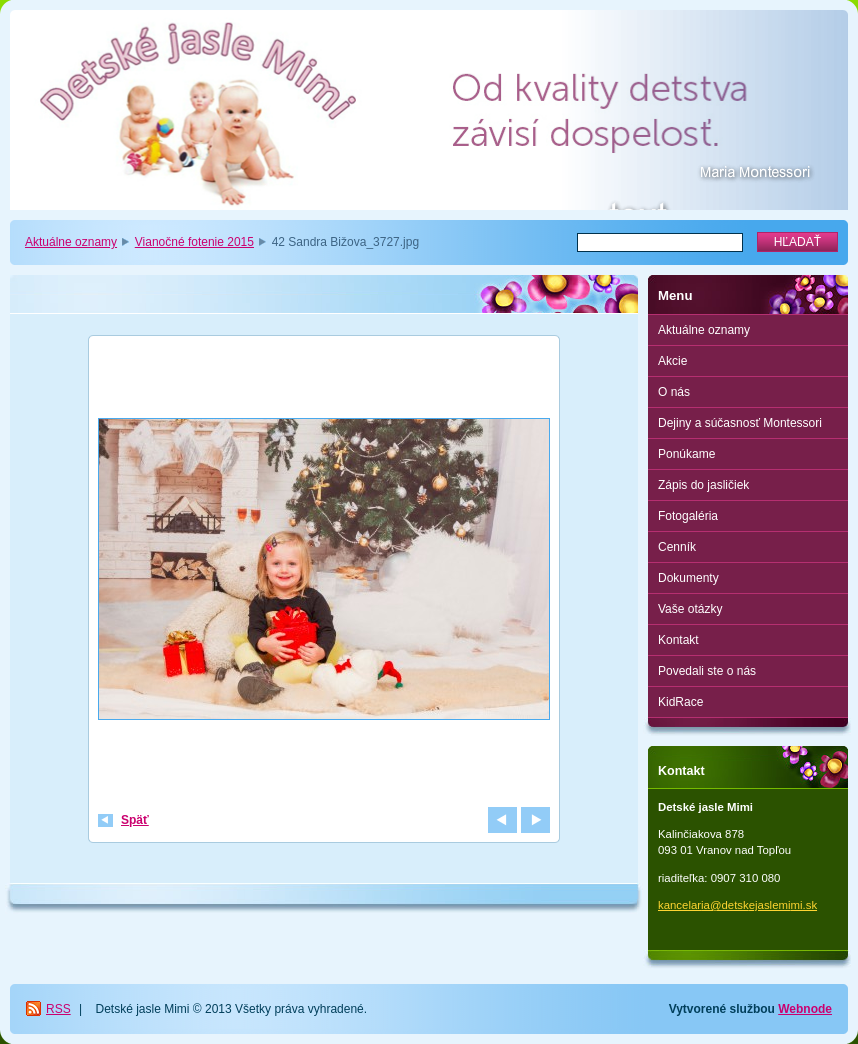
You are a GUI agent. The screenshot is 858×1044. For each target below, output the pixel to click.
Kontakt (678, 640)
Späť (135, 820)
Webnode (805, 1009)
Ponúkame (686, 454)
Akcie (672, 361)
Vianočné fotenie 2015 (194, 242)
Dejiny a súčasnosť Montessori (740, 423)
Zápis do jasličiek (703, 485)
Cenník (677, 547)
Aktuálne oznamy (71, 242)
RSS (58, 1009)
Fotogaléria (688, 516)
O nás (674, 392)
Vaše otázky (690, 609)
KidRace (680, 702)
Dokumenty (688, 578)
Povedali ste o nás (707, 671)
